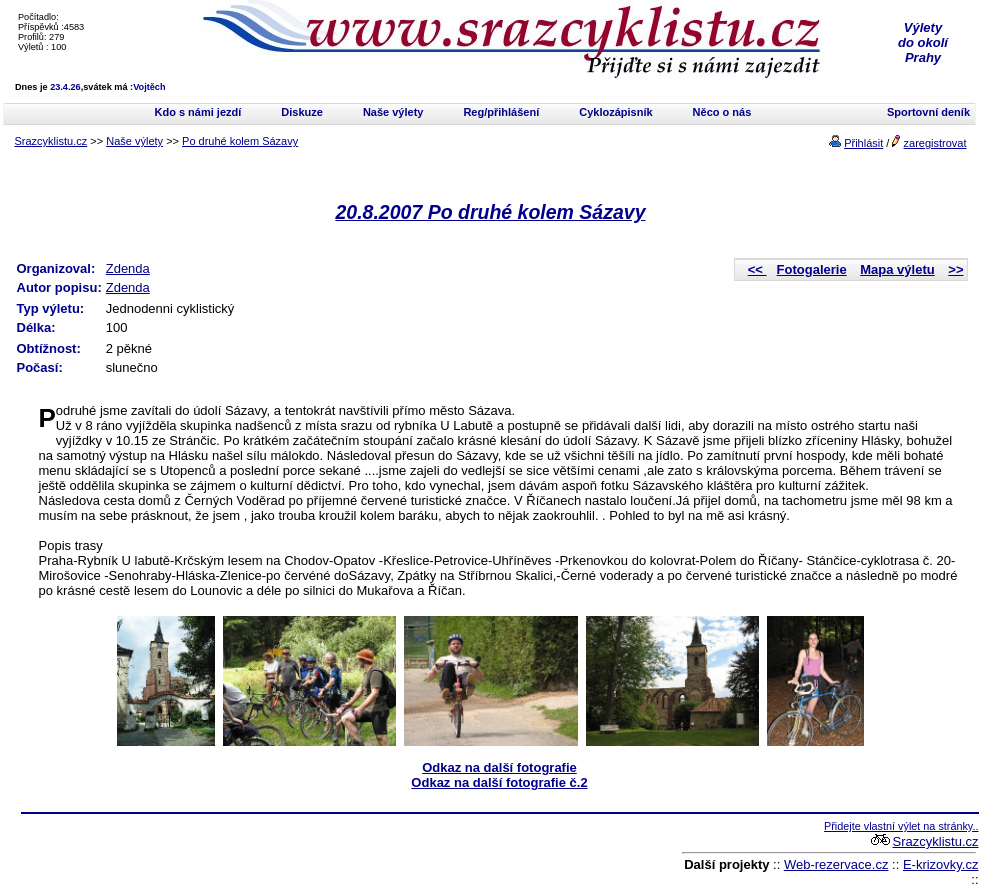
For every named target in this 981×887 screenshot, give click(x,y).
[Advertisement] (255, 850)
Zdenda (128, 268)
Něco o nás (722, 112)
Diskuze (302, 112)
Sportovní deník (928, 112)
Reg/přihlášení (501, 112)
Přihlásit (863, 143)
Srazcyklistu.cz (51, 141)
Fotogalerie (812, 269)
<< (757, 269)
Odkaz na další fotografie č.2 (499, 782)
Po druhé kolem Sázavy (240, 141)
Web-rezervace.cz (836, 864)
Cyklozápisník (615, 112)
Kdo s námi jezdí (198, 112)
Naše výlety (393, 112)
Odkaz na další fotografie (499, 767)
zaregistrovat (935, 143)
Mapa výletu (897, 269)
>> (955, 269)
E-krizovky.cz (941, 864)
